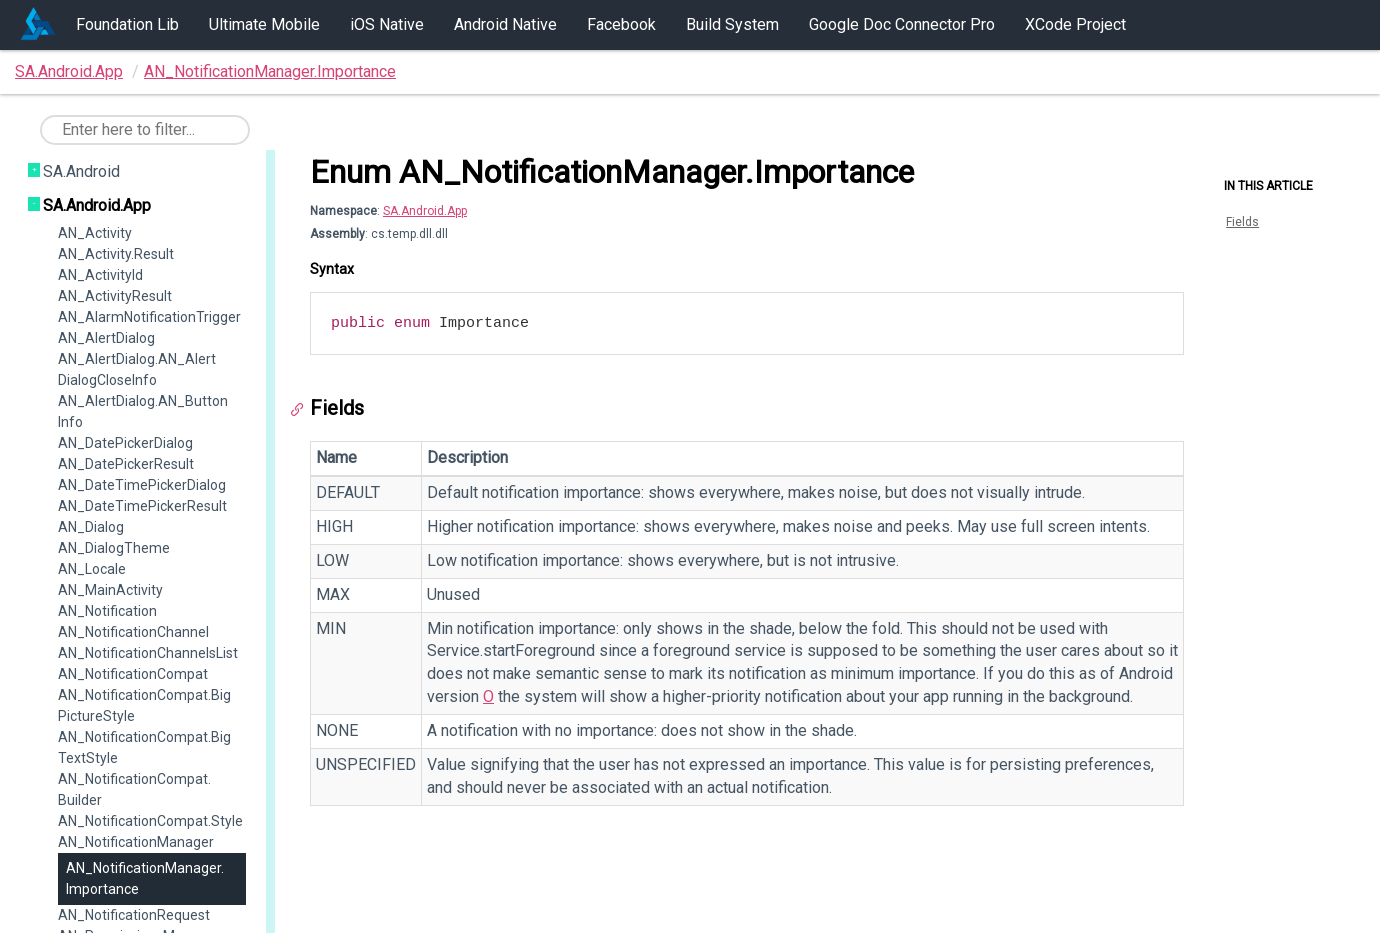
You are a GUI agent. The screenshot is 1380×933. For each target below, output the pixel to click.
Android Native (505, 24)
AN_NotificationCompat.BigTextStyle (144, 747)
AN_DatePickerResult (126, 464)
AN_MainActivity (110, 590)
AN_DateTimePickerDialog (142, 485)
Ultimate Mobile (264, 24)
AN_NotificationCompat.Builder (134, 789)
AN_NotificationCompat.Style (150, 821)
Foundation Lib (127, 24)
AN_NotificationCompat (133, 674)
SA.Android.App (69, 71)
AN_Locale (92, 569)
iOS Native (387, 24)
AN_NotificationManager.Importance (270, 71)
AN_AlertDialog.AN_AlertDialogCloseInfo (137, 369)
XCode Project (1075, 24)
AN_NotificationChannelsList (148, 653)
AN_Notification (107, 611)
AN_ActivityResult (115, 296)
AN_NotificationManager (136, 842)
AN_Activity (95, 233)
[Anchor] (301, 410)
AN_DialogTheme (114, 548)
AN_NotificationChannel (133, 632)
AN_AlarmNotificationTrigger (149, 317)
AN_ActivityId (100, 275)
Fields (1242, 222)
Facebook (621, 24)
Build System (732, 24)
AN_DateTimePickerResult (142, 506)
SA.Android (81, 171)
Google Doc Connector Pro (902, 24)
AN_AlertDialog (106, 338)
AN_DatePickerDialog (125, 443)
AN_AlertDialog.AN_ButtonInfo (143, 411)
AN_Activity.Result (116, 254)
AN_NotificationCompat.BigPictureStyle (144, 705)
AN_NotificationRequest (134, 915)
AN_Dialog (91, 527)
